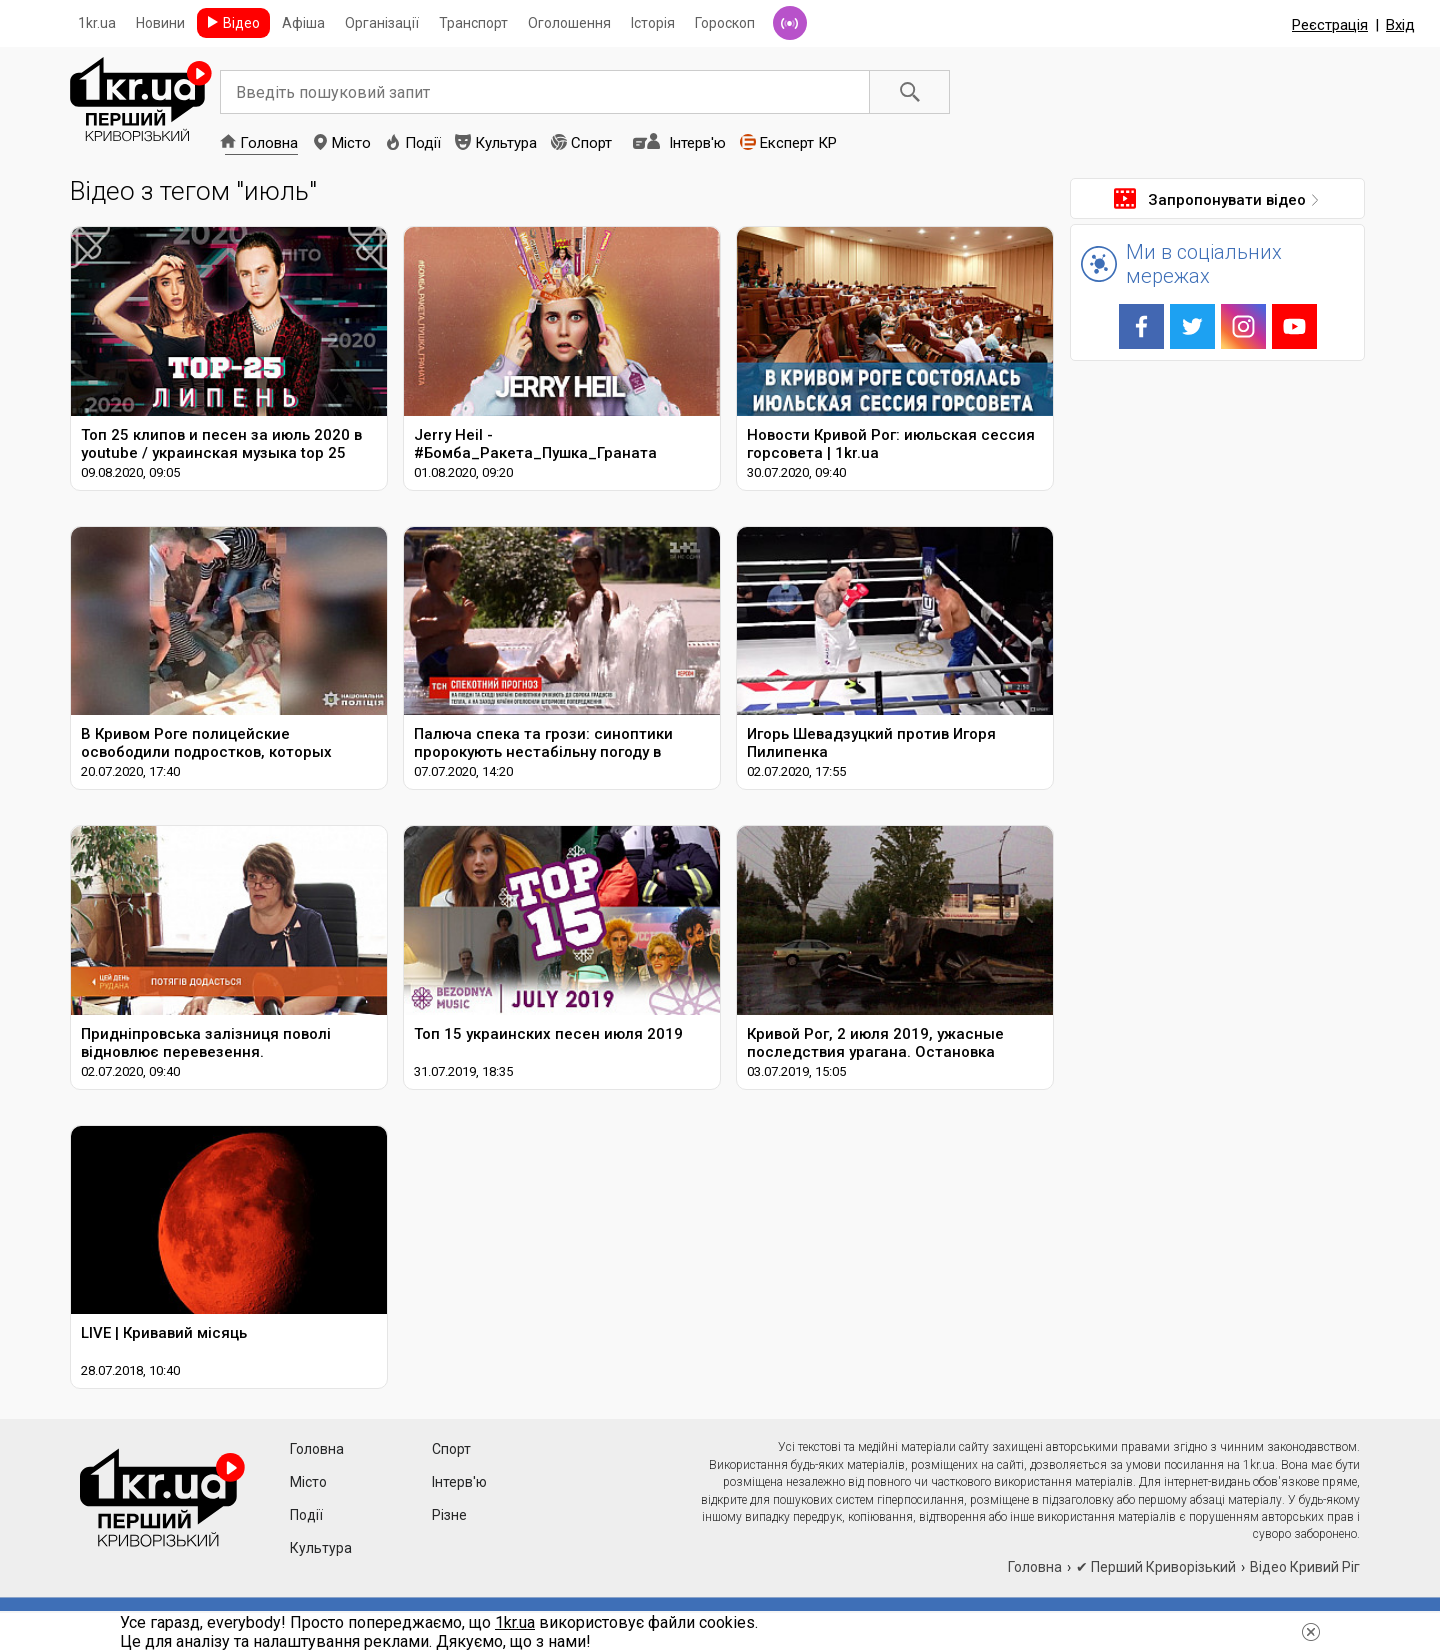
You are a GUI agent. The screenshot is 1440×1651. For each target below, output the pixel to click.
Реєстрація (1330, 25)
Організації (382, 23)
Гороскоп (725, 23)
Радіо (790, 23)
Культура (506, 143)
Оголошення (569, 23)
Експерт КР (798, 143)
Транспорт (473, 23)
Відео (241, 23)
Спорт (591, 143)
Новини (160, 23)
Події (423, 143)
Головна (269, 143)
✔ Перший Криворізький (1156, 1567)
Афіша (303, 23)
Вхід (1400, 25)
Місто (351, 143)
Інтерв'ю (697, 143)
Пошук (910, 92)
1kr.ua (97, 23)
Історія (653, 23)
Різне (449, 1515)
